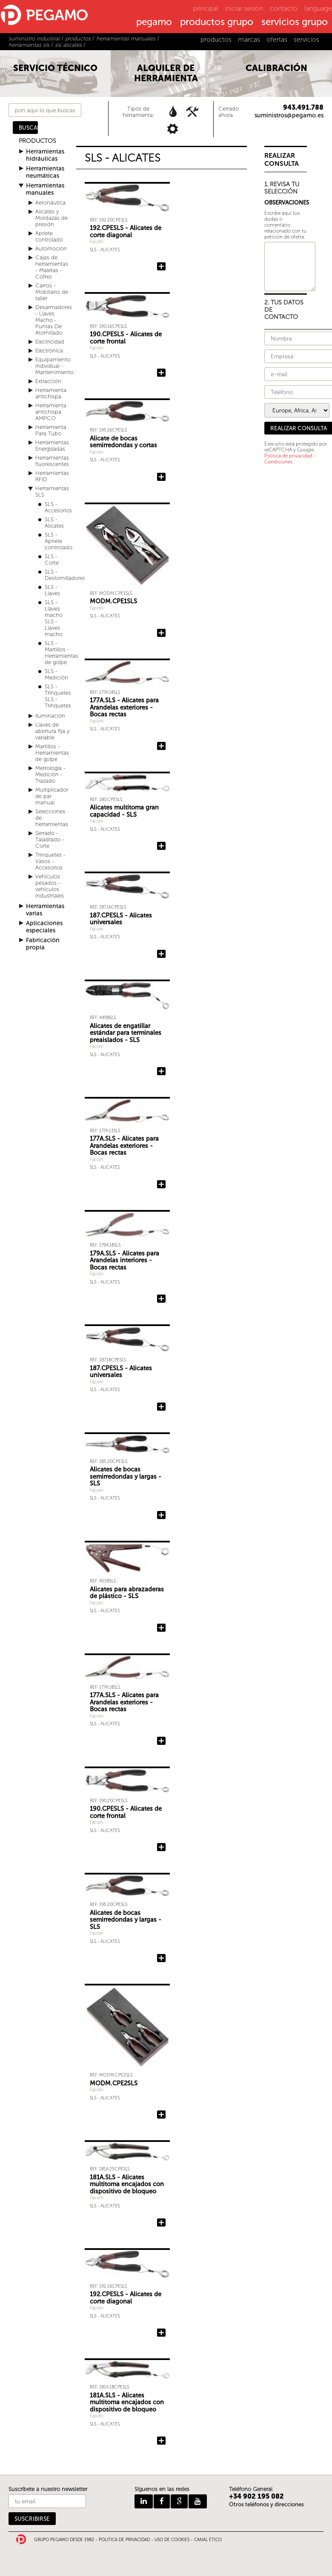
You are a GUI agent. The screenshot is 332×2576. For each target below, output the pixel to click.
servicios (306, 39)
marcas (249, 39)
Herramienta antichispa (50, 393)
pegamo (154, 22)
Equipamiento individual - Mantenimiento (54, 365)
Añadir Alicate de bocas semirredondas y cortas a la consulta (161, 477)
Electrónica (49, 350)
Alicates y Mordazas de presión (51, 217)
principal (205, 8)
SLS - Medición (56, 674)
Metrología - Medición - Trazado (50, 774)
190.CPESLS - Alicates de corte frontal (126, 337)
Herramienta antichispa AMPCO (50, 411)
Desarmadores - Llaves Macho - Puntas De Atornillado (53, 320)
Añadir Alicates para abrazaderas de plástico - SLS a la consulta (161, 1628)
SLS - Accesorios (58, 507)
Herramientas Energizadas (52, 445)
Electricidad (49, 341)
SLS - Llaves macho (54, 608)
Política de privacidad (288, 456)
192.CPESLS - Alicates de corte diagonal (125, 231)
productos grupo (216, 22)
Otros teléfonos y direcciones (266, 2504)
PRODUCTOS (37, 141)
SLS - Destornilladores (65, 574)
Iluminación (50, 716)
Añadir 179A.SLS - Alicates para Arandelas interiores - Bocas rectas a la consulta (161, 1299)
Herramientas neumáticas (45, 172)
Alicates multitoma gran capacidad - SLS (124, 811)
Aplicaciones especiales (44, 927)
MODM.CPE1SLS (113, 601)
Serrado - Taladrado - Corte (49, 839)
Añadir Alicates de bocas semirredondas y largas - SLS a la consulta (161, 1515)
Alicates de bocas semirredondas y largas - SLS (125, 1476)
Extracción (48, 381)
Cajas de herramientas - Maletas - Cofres (51, 267)
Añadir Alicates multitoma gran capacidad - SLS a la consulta (161, 846)
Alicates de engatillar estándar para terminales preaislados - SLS (125, 1033)
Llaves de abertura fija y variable (52, 731)
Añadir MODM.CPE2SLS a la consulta (161, 2114)
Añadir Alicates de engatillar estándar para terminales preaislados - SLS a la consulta (161, 1071)
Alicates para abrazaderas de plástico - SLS (127, 1592)
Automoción (51, 248)
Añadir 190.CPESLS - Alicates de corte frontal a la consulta (161, 373)
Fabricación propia (43, 944)
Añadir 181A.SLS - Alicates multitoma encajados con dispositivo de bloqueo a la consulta (161, 2222)
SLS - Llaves (52, 590)
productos (216, 39)
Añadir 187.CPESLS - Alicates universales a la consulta (161, 954)
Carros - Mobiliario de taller (51, 291)
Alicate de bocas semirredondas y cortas (123, 442)
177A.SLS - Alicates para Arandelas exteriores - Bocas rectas (124, 707)
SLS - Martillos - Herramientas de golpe (61, 652)
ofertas (276, 39)
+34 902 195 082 (256, 2496)
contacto (284, 8)
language (318, 8)
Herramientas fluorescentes (52, 460)
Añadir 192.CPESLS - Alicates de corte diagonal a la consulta (161, 266)
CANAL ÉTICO (208, 2539)
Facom (96, 241)
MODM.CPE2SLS (113, 2083)
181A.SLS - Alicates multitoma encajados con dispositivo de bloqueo (127, 2184)
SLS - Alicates (54, 522)
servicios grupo (294, 22)
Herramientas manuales (45, 189)
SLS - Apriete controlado (58, 541)
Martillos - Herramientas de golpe (52, 752)
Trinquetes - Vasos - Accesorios (50, 861)
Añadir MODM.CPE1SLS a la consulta (161, 633)
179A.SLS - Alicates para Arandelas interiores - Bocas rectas (124, 1260)
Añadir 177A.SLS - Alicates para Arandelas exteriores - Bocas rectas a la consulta (161, 746)
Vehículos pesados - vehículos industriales (49, 886)
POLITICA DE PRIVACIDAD (124, 2539)
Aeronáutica (50, 202)
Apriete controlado (49, 236)
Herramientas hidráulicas (45, 155)
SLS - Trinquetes (58, 689)
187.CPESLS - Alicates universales (121, 919)
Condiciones (278, 462)
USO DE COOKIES (172, 2539)
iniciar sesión (244, 8)
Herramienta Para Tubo (50, 430)
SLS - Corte (52, 559)
